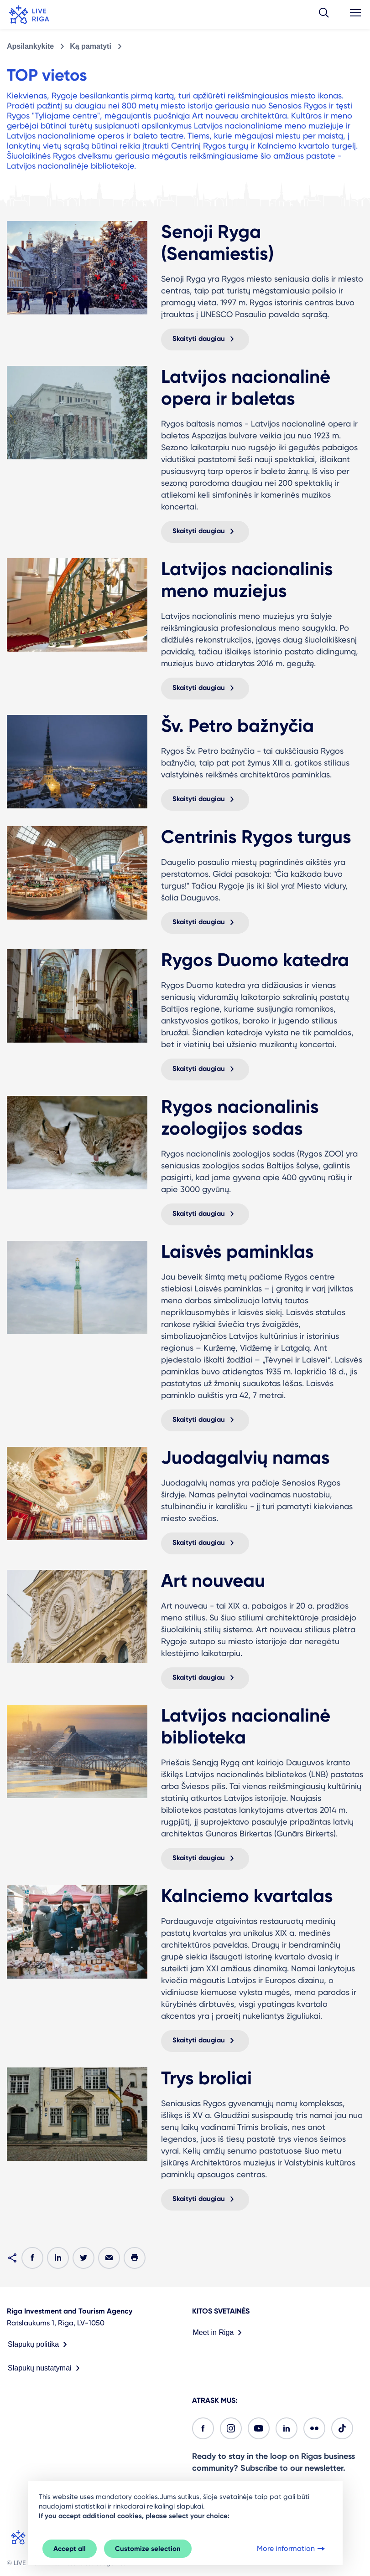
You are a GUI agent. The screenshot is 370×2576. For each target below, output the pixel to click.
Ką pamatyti (90, 46)
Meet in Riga (219, 2332)
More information (292, 2548)
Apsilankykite (30, 46)
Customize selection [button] (148, 2549)
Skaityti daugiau (205, 339)
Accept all (69, 2549)
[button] (324, 14)
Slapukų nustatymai (45, 2368)
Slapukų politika (39, 2344)
